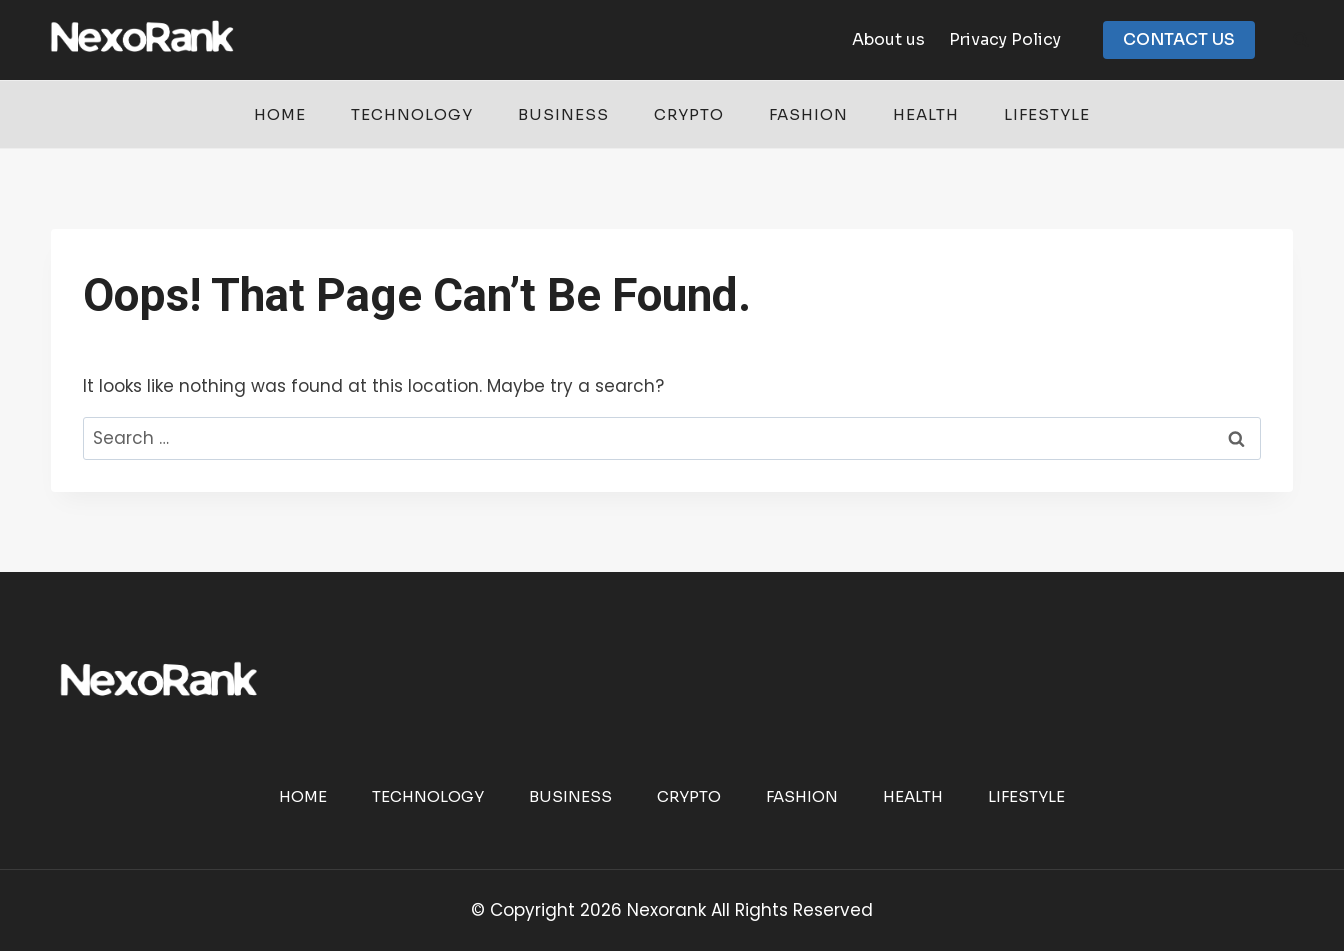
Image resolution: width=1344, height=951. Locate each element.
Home (280, 114)
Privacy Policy (1005, 39)
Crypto (689, 114)
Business (563, 114)
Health (926, 114)
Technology (412, 114)
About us (888, 39)
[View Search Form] (1301, 40)
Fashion (808, 114)
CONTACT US (1179, 39)
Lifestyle (1047, 114)
